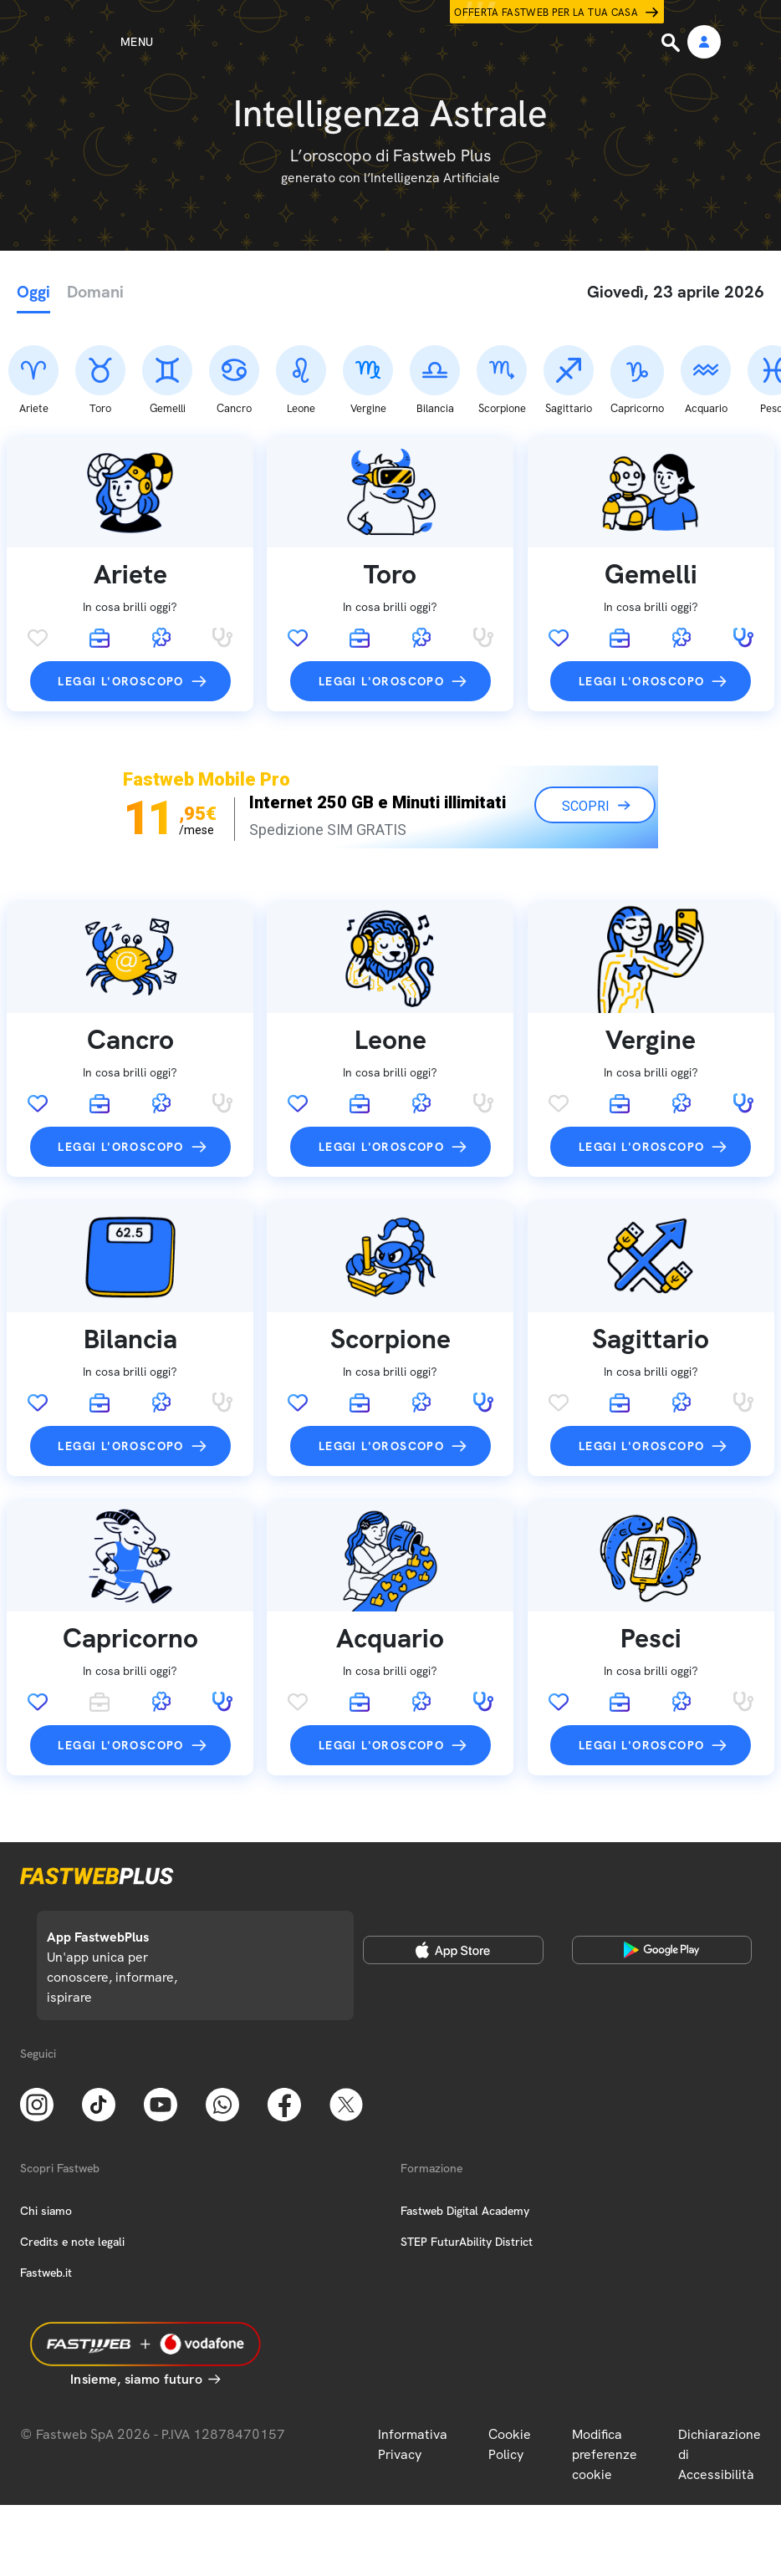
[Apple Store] (453, 1862)
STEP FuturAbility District (467, 2153)
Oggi (33, 292)
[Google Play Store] (662, 1862)
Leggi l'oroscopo (120, 593)
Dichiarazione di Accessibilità (719, 2366)
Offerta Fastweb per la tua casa (546, 12)
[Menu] (106, 41)
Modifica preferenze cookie (604, 2366)
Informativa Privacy (412, 2356)
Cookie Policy (509, 2356)
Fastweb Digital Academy (465, 2123)
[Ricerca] (672, 42)
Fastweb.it (46, 2184)
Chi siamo (46, 2123)
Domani (95, 292)
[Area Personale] (704, 43)
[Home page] (390, 41)
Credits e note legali (72, 2153)
